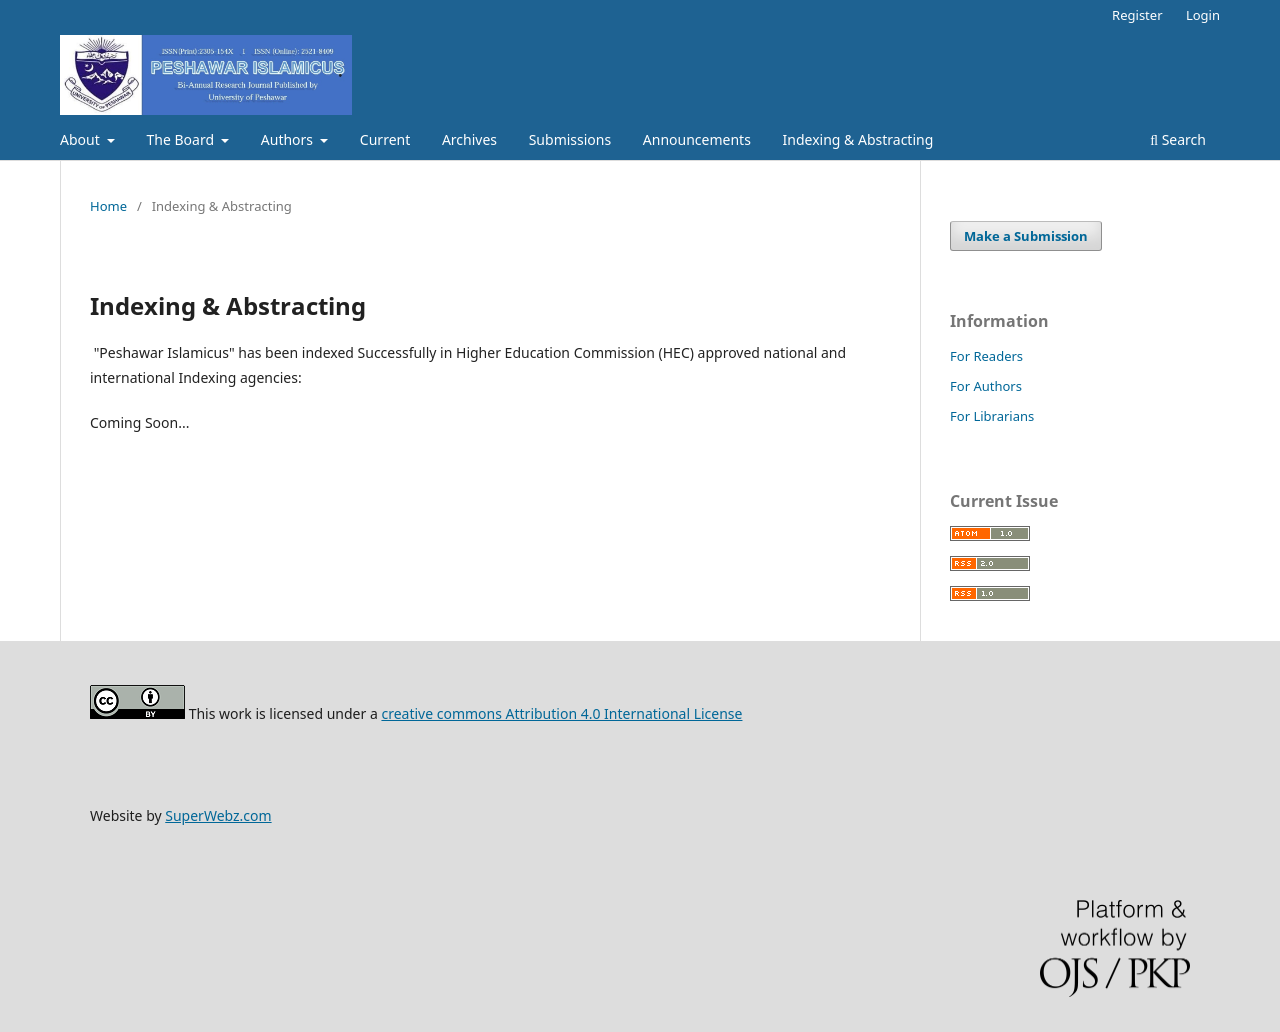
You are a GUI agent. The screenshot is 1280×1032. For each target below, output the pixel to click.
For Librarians (992, 416)
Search (1178, 139)
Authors (289, 139)
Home (108, 206)
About (81, 139)
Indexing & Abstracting (858, 139)
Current (385, 139)
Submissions (570, 139)
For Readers (986, 356)
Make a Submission (1026, 236)
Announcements (697, 139)
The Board (182, 139)
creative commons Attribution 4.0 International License (561, 713)
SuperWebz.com (218, 815)
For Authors (986, 386)
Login (1203, 15)
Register (1137, 15)
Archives (469, 139)
